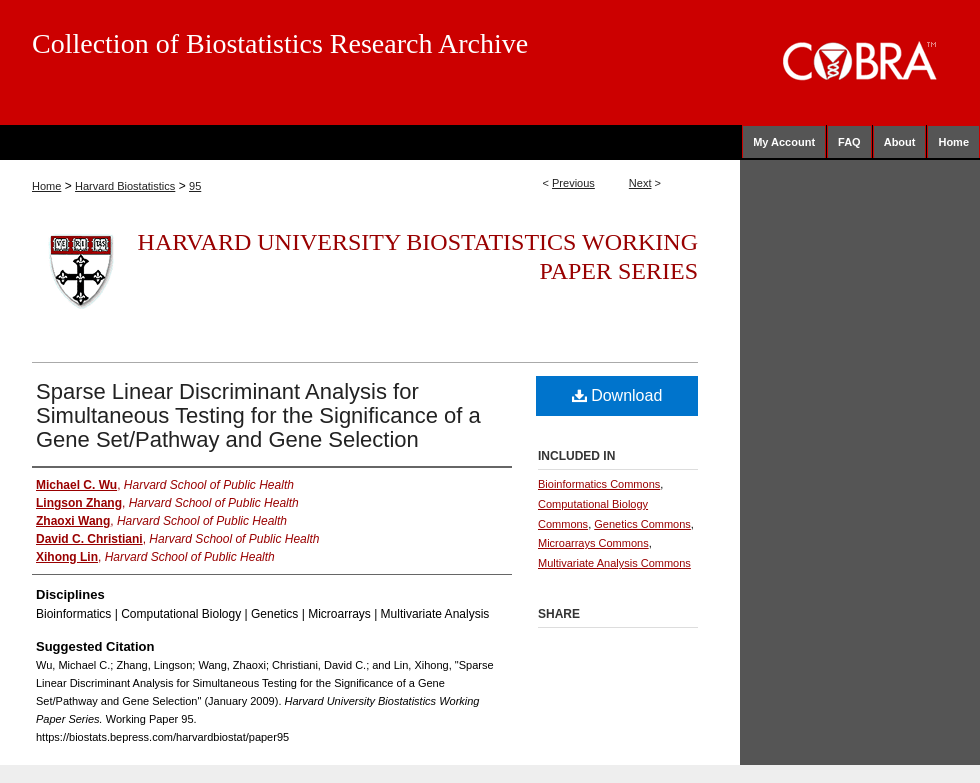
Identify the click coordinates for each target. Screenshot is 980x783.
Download (617, 395)
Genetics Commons (642, 524)
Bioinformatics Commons (599, 484)
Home (46, 186)
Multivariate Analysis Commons (614, 563)
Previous (573, 183)
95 (195, 186)
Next (640, 183)
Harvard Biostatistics (125, 186)
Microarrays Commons (593, 543)
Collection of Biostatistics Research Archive (280, 43)
